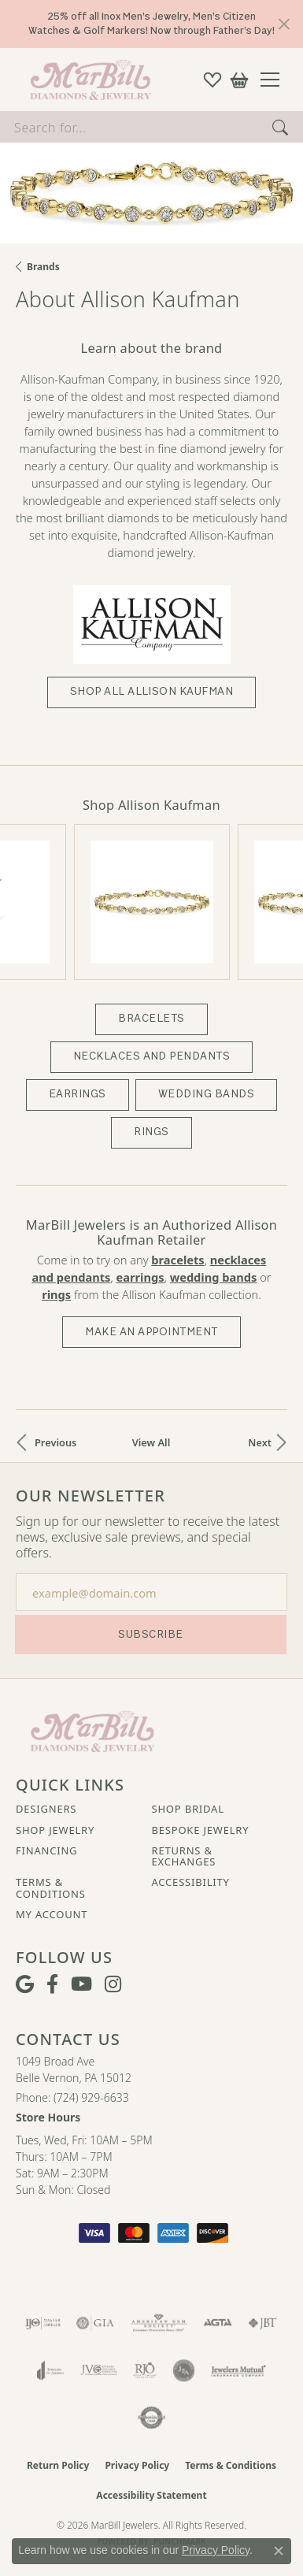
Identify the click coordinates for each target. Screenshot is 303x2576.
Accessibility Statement (151, 2492)
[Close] (284, 24)
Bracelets (151, 1015)
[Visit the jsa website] (184, 2367)
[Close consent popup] (278, 2551)
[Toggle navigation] (276, 79)
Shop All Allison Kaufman (152, 691)
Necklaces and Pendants (152, 1052)
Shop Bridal (188, 1805)
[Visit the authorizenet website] (151, 2414)
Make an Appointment (151, 1327)
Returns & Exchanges (184, 1853)
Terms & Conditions (51, 1884)
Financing (46, 1847)
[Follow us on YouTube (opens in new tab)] (81, 1981)
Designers (46, 1805)
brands (43, 266)
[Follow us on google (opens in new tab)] (25, 1981)
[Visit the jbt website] (263, 2320)
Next (260, 1439)
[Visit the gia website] (95, 2320)
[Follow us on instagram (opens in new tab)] (113, 1981)
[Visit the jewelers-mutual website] (238, 2367)
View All (151, 1439)
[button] (212, 79)
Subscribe (150, 1630)
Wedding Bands (206, 1090)
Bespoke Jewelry (200, 1826)
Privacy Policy (137, 2462)
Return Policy (58, 2462)
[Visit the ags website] (159, 2320)
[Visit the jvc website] (98, 2367)
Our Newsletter (90, 1492)
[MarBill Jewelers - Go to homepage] (92, 1726)
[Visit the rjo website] (145, 2367)
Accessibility (191, 1878)
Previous (55, 1439)
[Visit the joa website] (51, 2367)
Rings (151, 1128)
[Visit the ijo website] (43, 2320)
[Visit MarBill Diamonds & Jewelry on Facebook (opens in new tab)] (52, 1981)
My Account (51, 1911)
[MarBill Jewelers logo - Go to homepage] (86, 79)
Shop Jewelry (55, 1826)
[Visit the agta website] (217, 2320)
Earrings (77, 1090)
